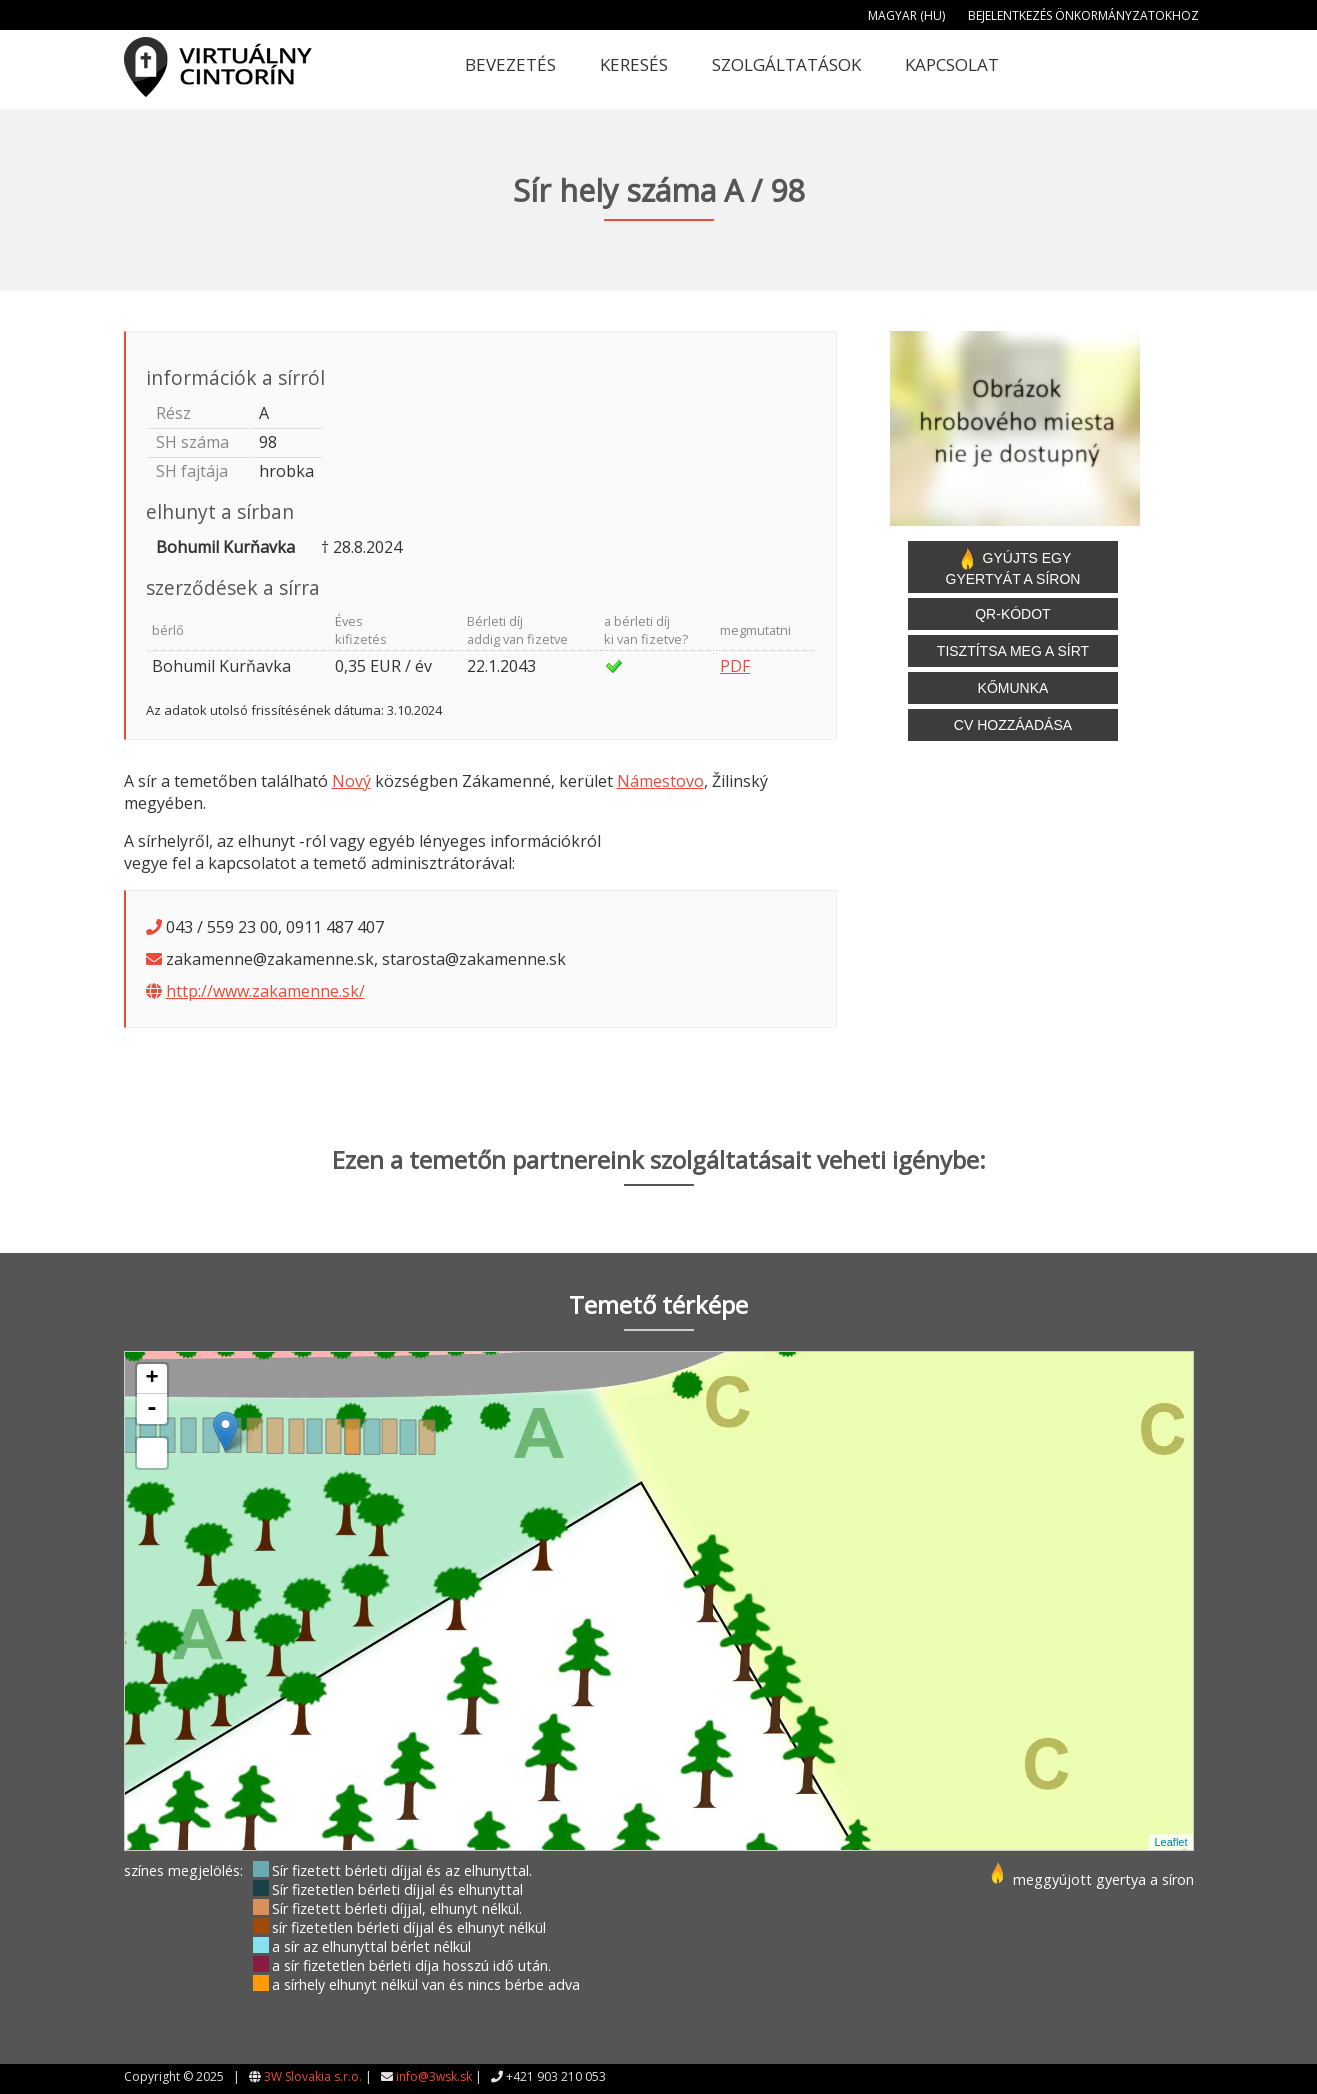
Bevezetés (510, 64)
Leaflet (1170, 1842)
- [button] (152, 1409)
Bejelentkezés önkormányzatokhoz (1083, 15)
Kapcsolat (952, 64)
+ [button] (151, 1379)
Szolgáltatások (786, 64)
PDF (735, 666)
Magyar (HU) (906, 15)
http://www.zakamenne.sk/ (265, 991)
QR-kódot (1012, 614)
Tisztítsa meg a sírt (1013, 651)
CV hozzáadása (1013, 725)
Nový (351, 781)
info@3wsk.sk (434, 2076)
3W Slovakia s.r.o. (313, 2076)
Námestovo (660, 781)
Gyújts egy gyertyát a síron (1013, 567)
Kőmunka (1013, 688)
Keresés (634, 64)
